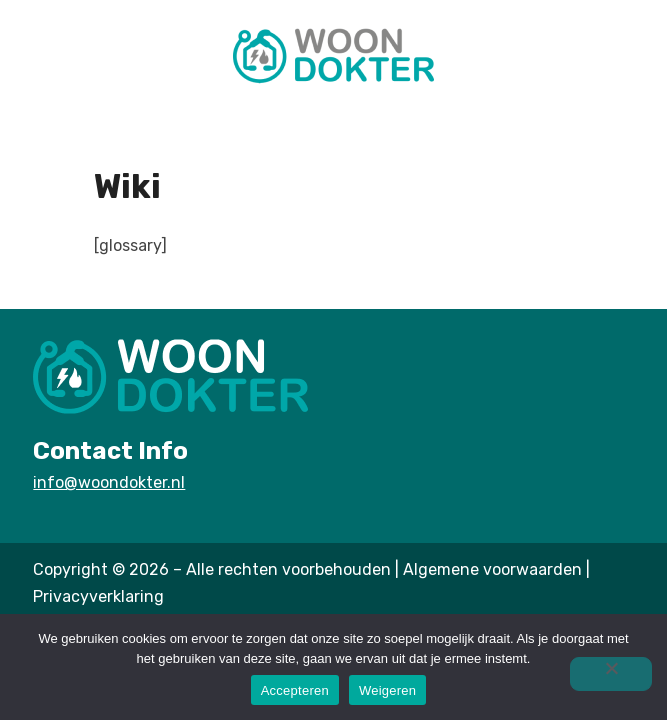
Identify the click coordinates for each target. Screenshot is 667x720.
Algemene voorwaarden (492, 569)
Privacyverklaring (98, 596)
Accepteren (295, 690)
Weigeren (387, 690)
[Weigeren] (611, 674)
